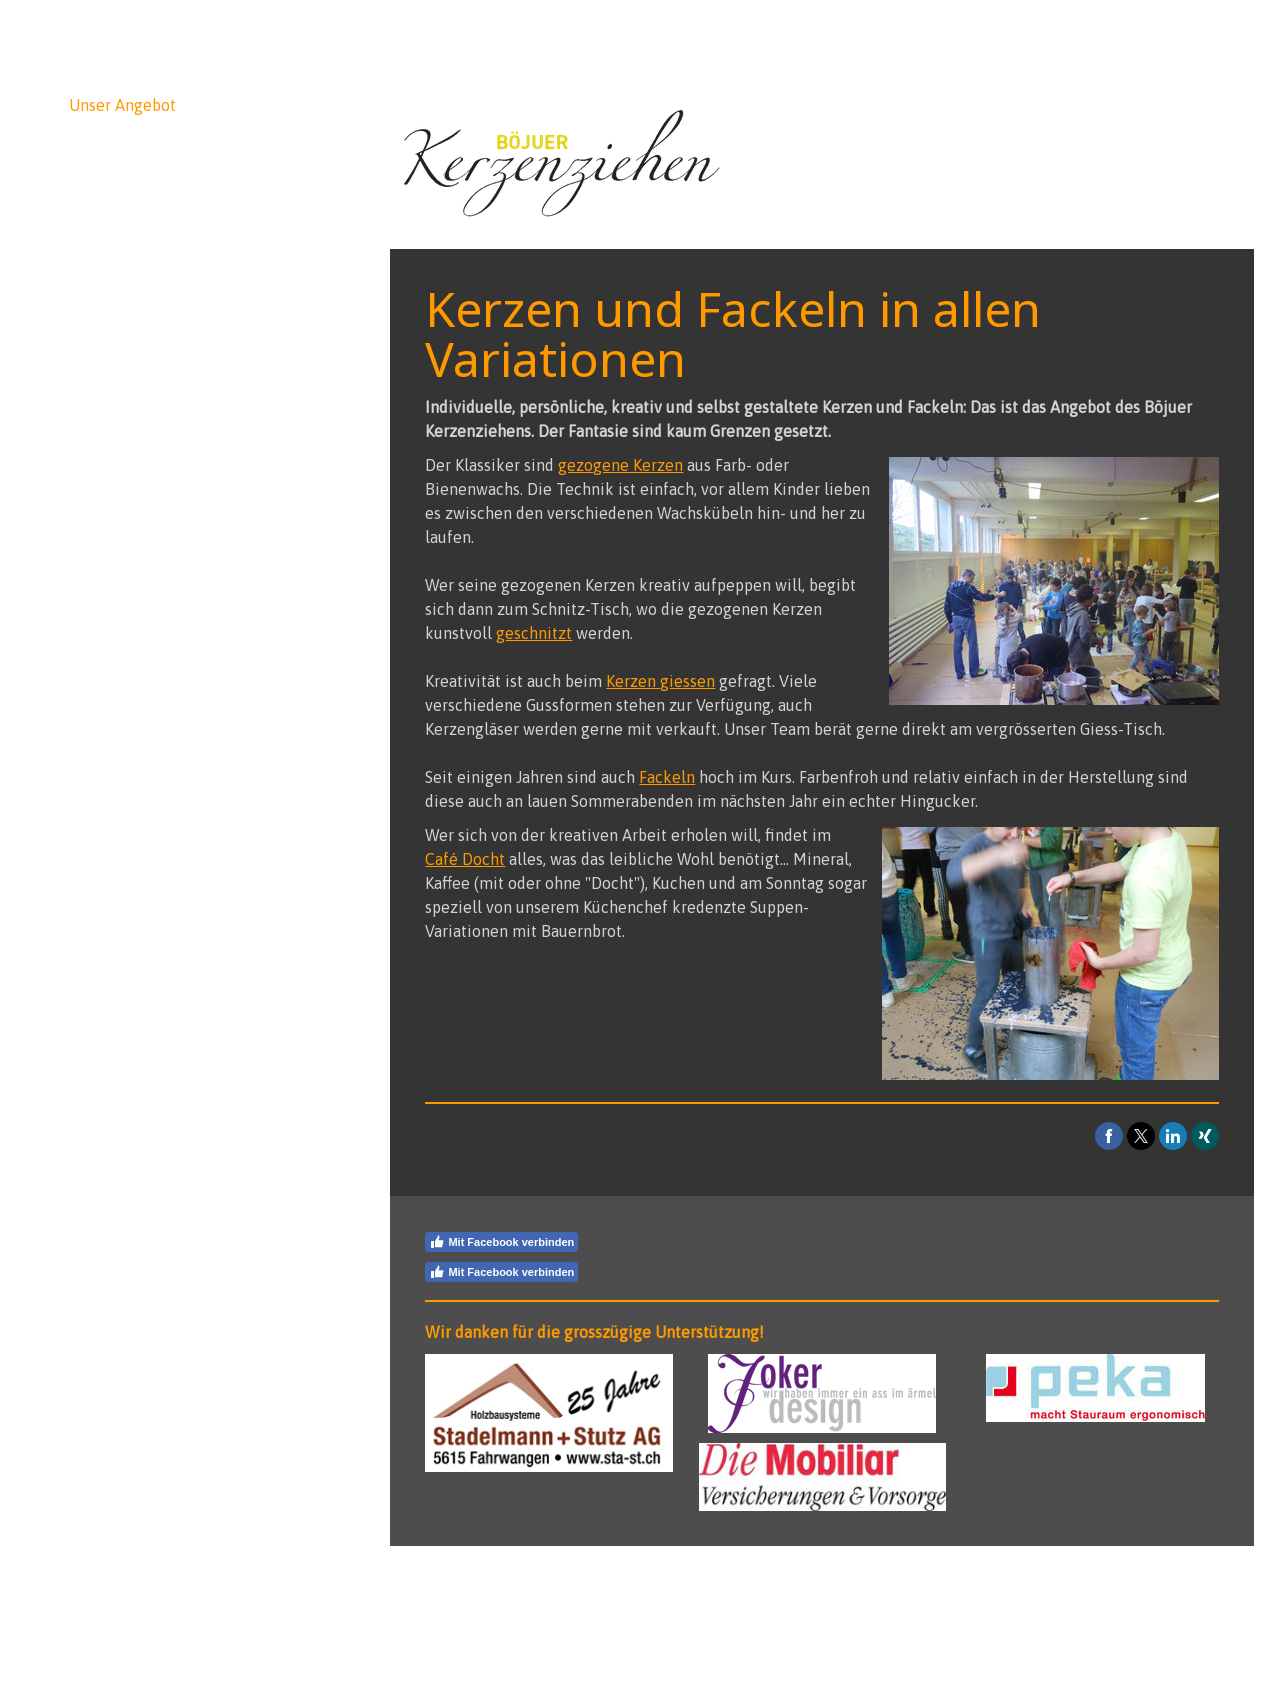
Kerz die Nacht (121, 357)
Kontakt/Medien (128, 447)
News (88, 75)
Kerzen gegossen (113, 255)
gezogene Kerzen (620, 465)
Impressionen (118, 387)
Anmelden (1195, 1624)
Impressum (450, 1586)
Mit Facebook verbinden (501, 1242)
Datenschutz (524, 1586)
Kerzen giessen (660, 681)
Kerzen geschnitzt (117, 201)
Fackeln (107, 297)
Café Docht (119, 327)
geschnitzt (534, 633)
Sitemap (592, 1586)
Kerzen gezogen (110, 147)
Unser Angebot (122, 105)
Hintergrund (113, 417)
